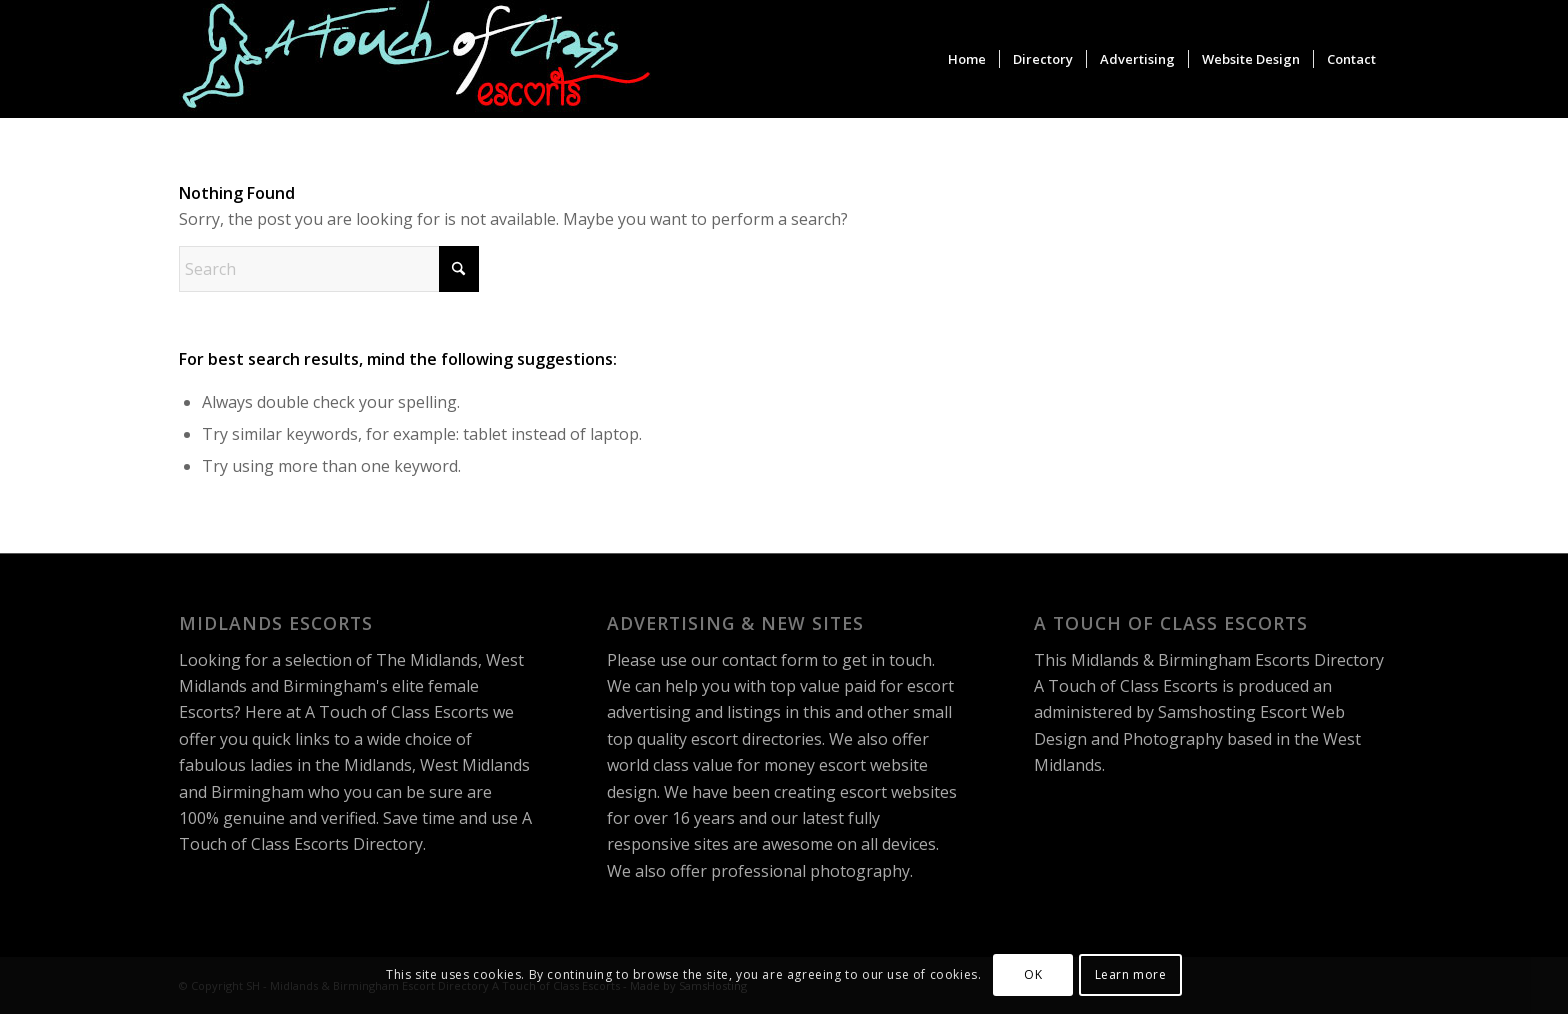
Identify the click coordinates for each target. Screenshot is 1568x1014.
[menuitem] (967, 59)
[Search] (329, 269)
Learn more (1131, 974)
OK (1033, 974)
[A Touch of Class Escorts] (416, 59)
